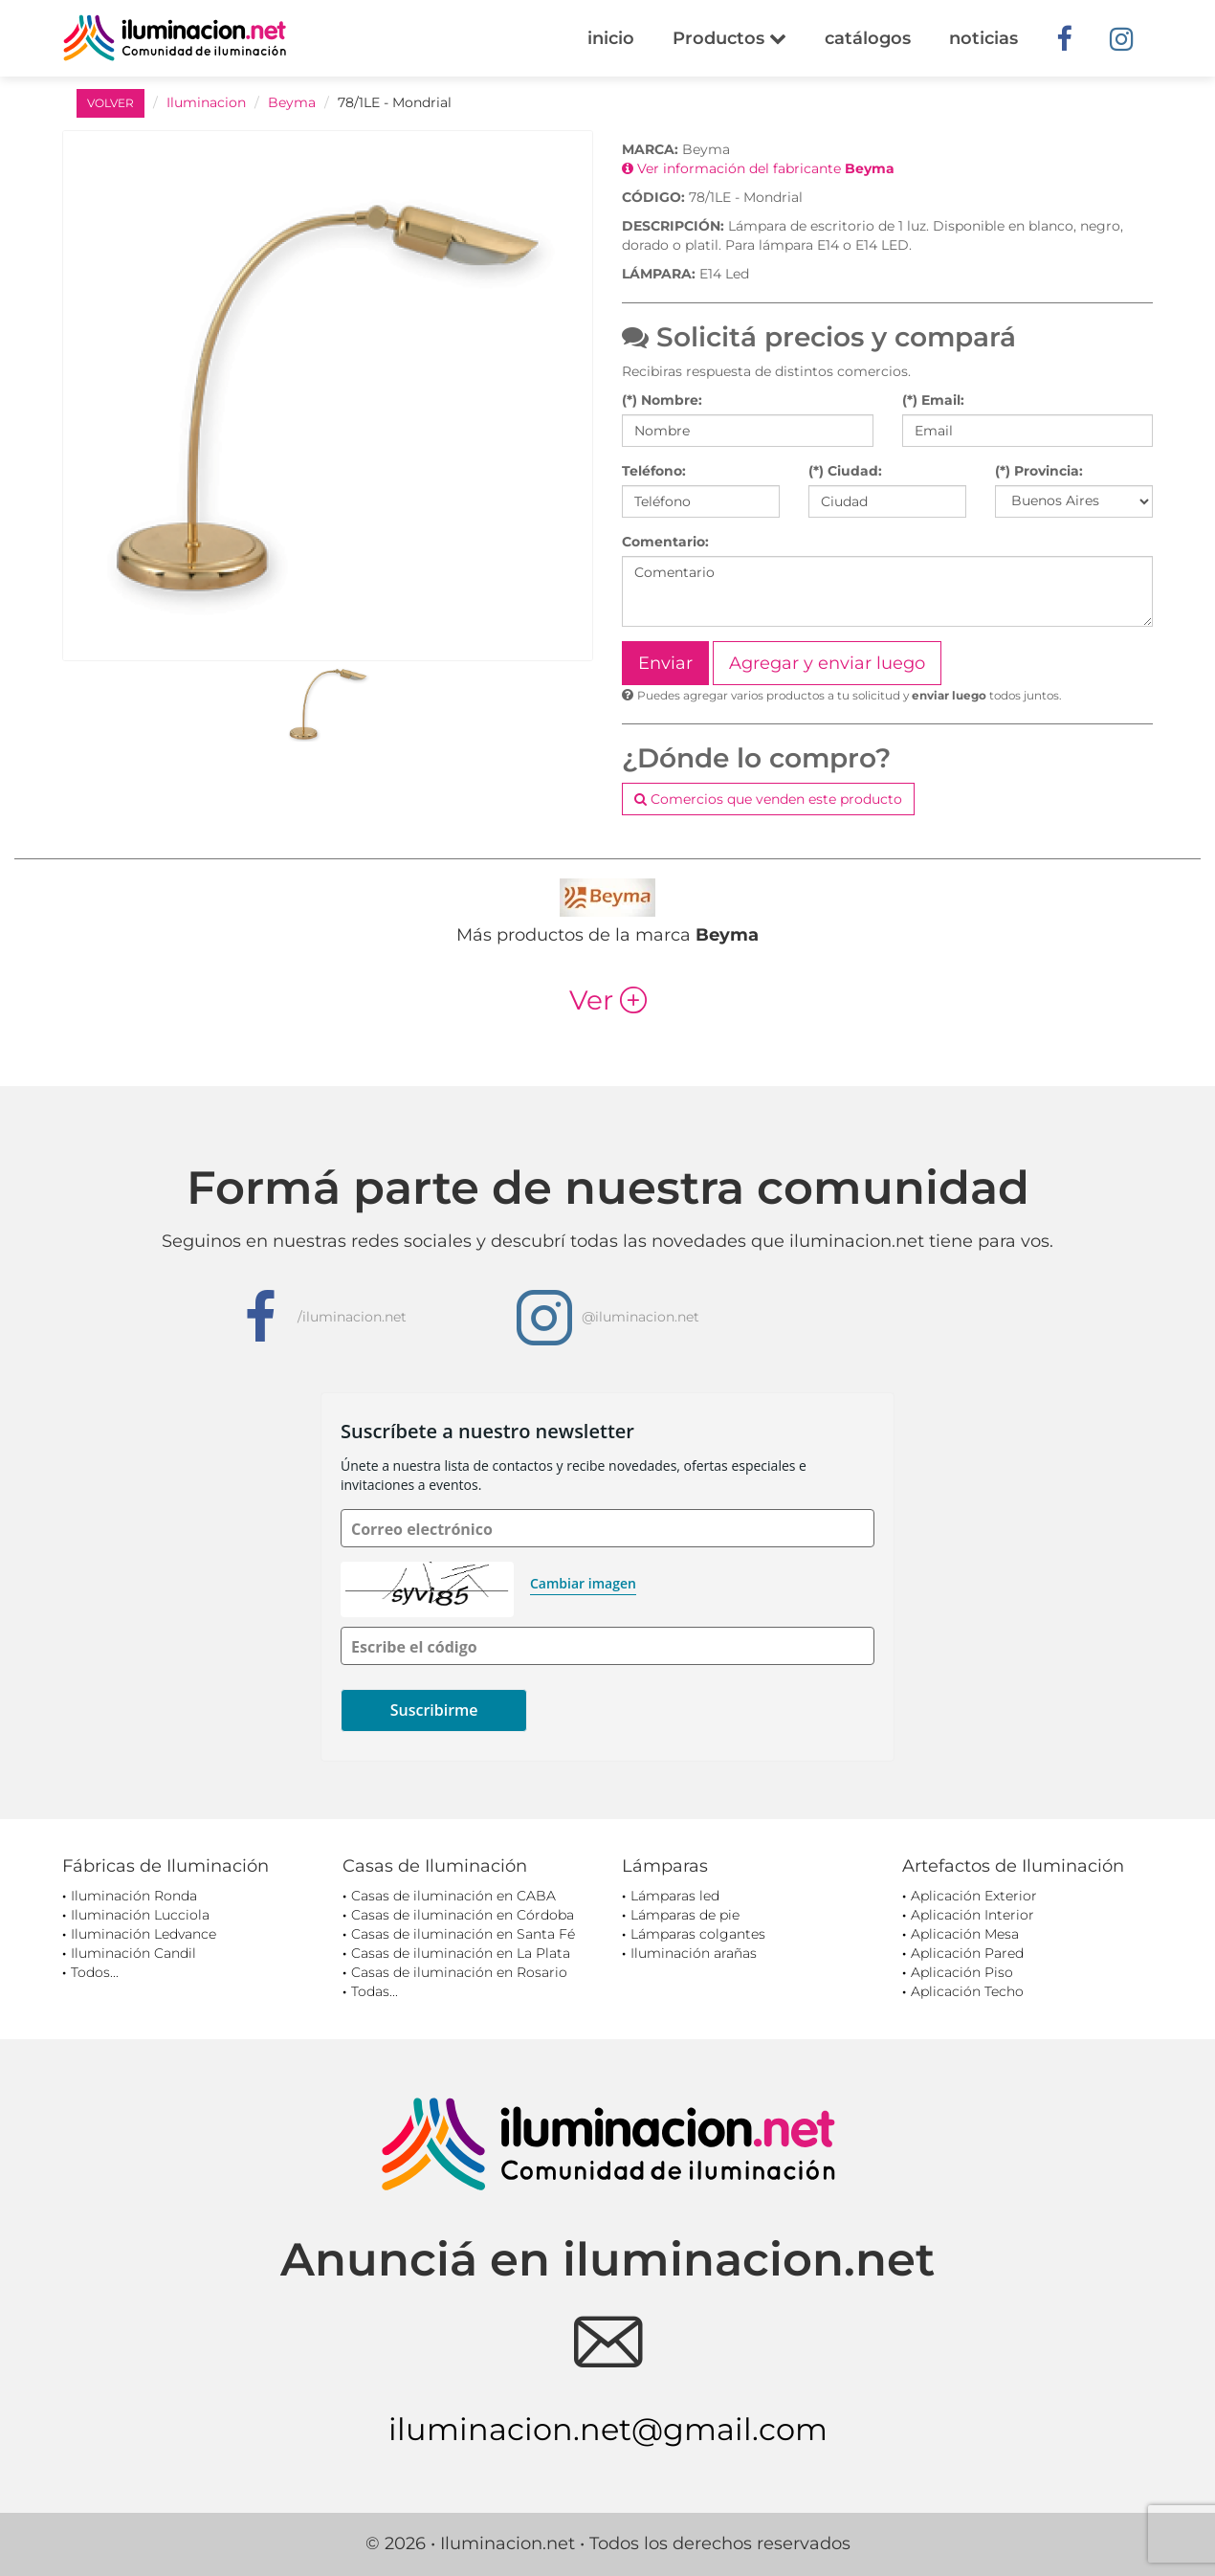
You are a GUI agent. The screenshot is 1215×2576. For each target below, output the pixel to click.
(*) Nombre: (662, 400)
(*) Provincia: (1039, 470)
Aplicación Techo (967, 1991)
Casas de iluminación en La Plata (460, 1953)
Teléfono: (654, 470)
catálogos (868, 38)
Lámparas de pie (685, 1914)
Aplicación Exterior (974, 1895)
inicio (610, 38)
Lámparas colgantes (697, 1934)
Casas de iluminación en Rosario (459, 1972)
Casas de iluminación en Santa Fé (463, 1934)
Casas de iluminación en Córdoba (462, 1914)
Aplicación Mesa (965, 1934)
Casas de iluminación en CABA (453, 1895)
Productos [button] (729, 38)
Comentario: (665, 541)
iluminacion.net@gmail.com (608, 2429)
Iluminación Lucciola (140, 1914)
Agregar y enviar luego (827, 663)
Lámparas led (674, 1895)
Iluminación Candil (133, 1953)
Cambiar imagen (583, 1583)
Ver (608, 1000)
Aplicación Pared (967, 1953)
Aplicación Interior (972, 1914)
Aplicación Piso (962, 1972)
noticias (983, 38)
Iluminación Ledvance (143, 1934)
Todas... (374, 1991)
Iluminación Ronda (134, 1895)
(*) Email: (933, 400)
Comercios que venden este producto (768, 799)
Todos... (95, 1972)
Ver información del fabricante (758, 168)
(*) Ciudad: (845, 470)
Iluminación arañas (693, 1953)
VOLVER (110, 103)
